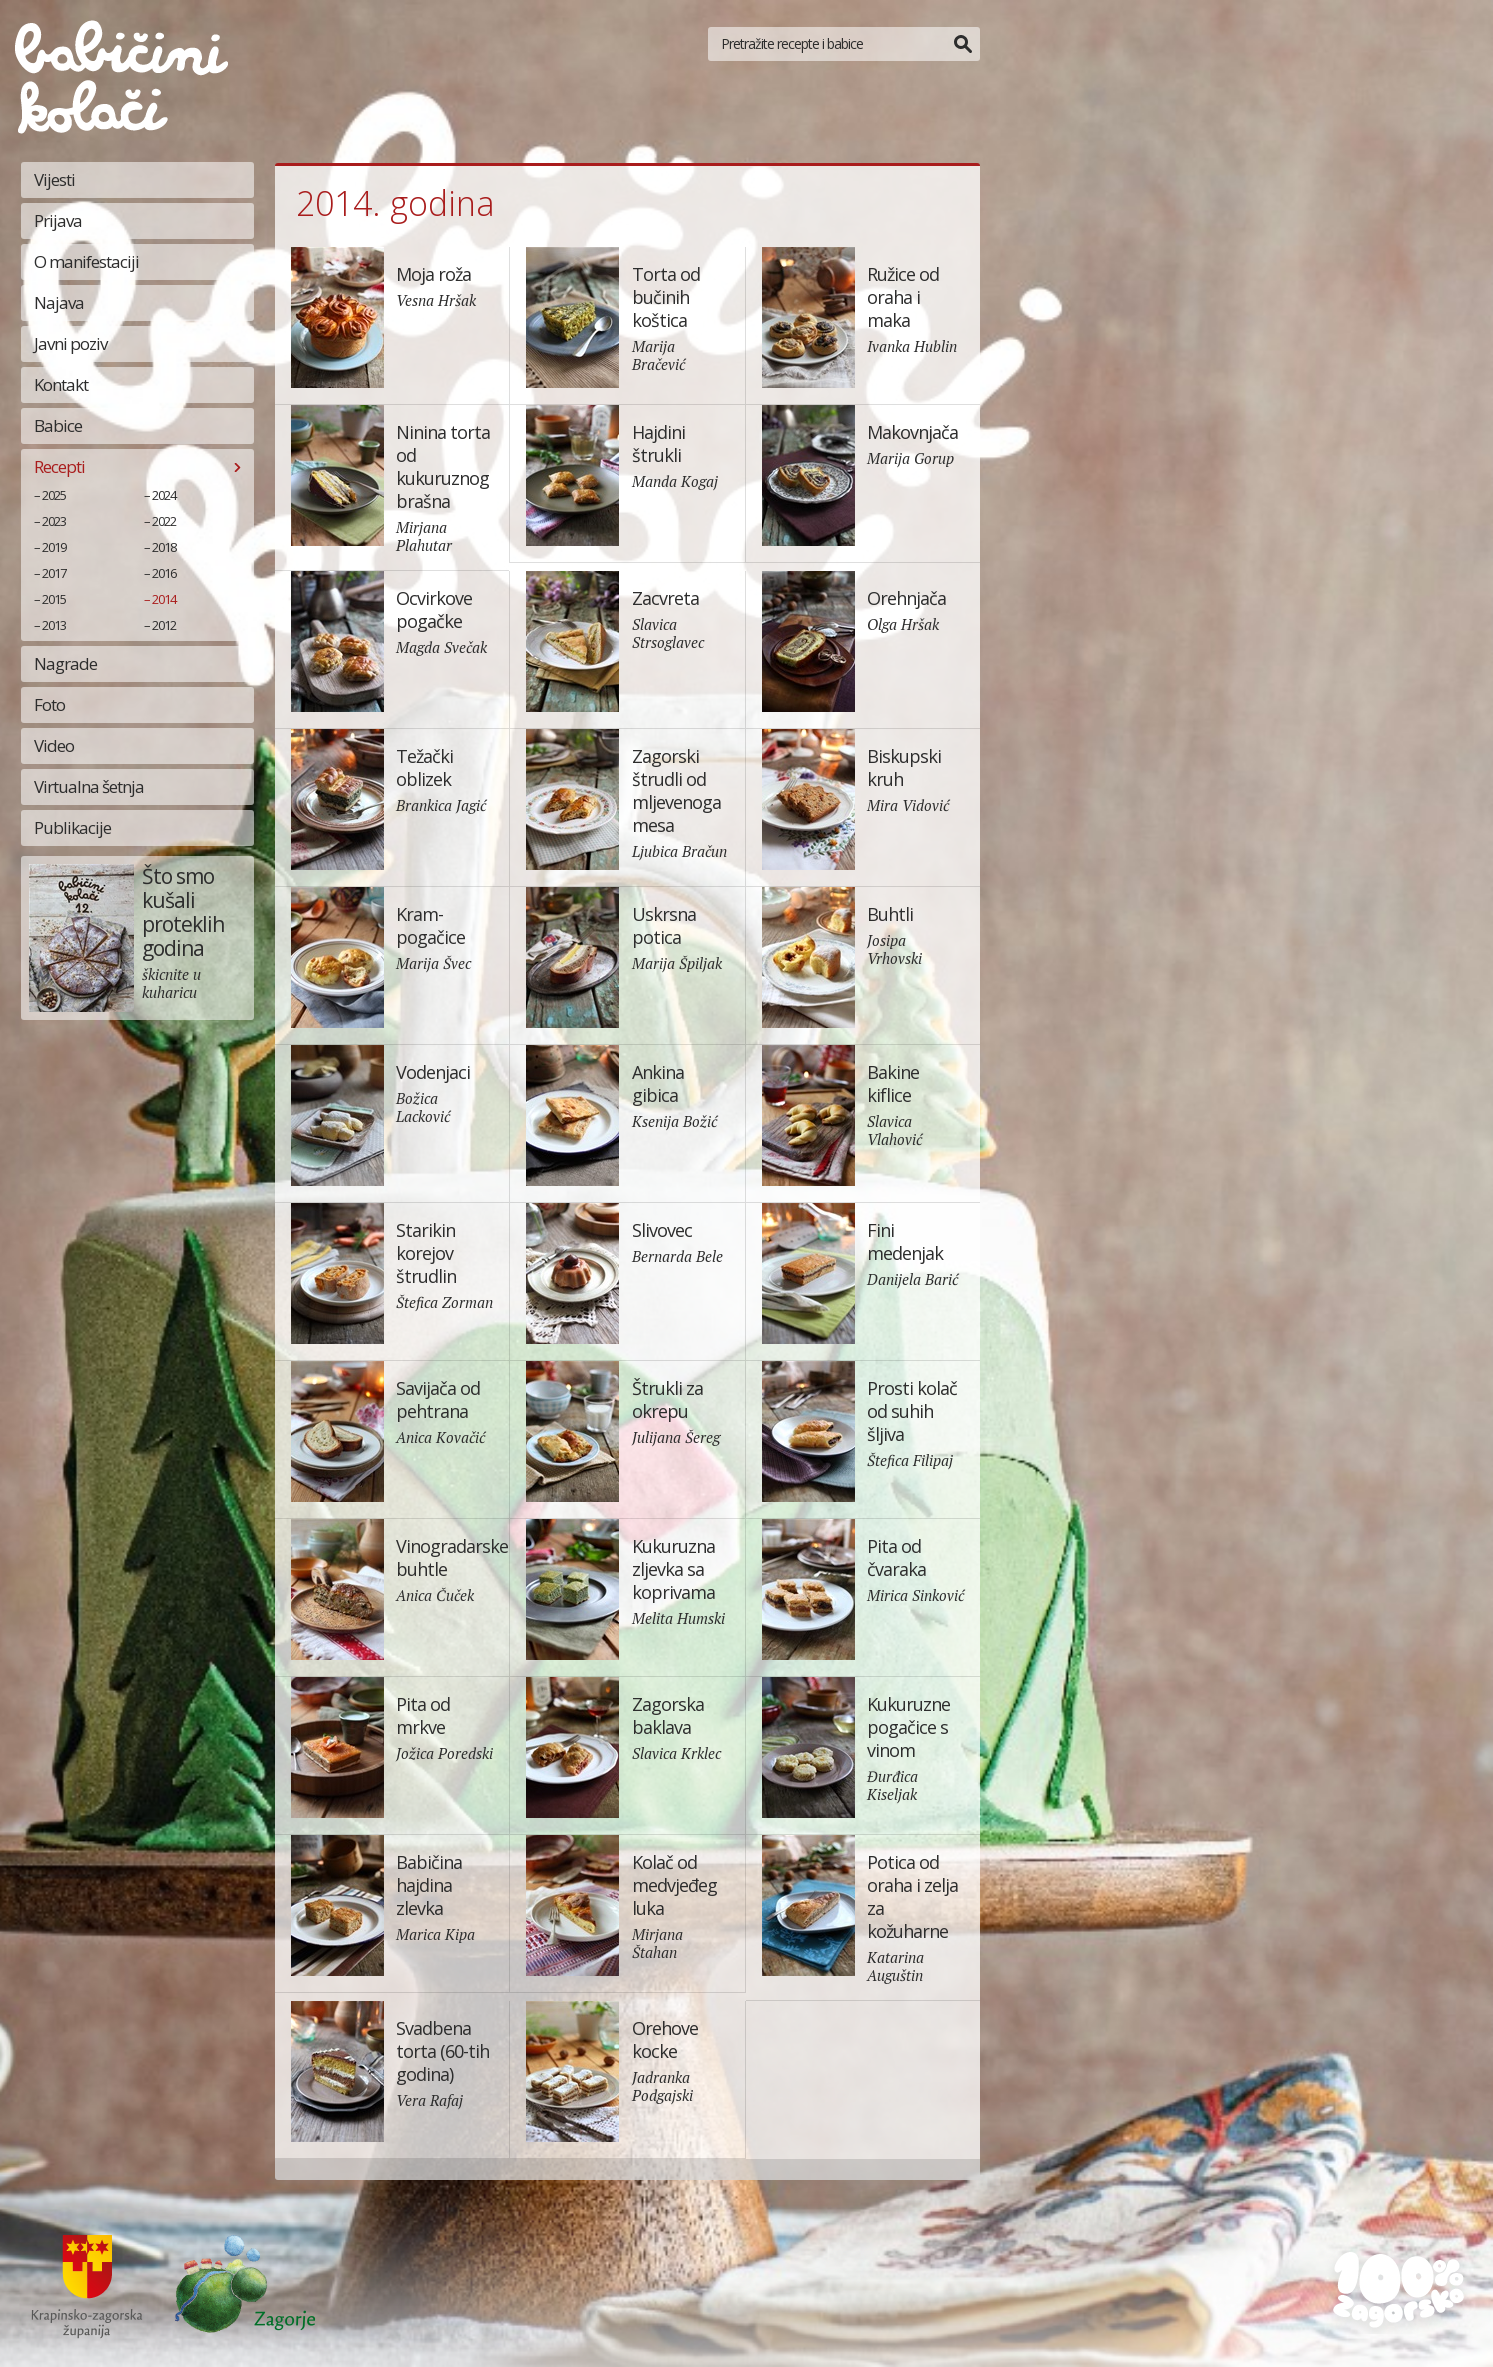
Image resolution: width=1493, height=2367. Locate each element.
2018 (164, 547)
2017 (54, 573)
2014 (164, 599)
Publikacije (72, 827)
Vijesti (54, 179)
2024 (164, 495)
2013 (54, 625)
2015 (54, 599)
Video (54, 745)
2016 (164, 573)
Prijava (58, 220)
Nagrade (65, 663)
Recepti (59, 466)
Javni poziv (70, 343)
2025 (54, 495)
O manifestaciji (86, 261)
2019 (54, 547)
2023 (54, 521)
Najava (59, 302)
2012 (164, 625)
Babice (58, 425)
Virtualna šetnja (89, 786)
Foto (49, 704)
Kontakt (61, 384)
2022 (164, 521)
